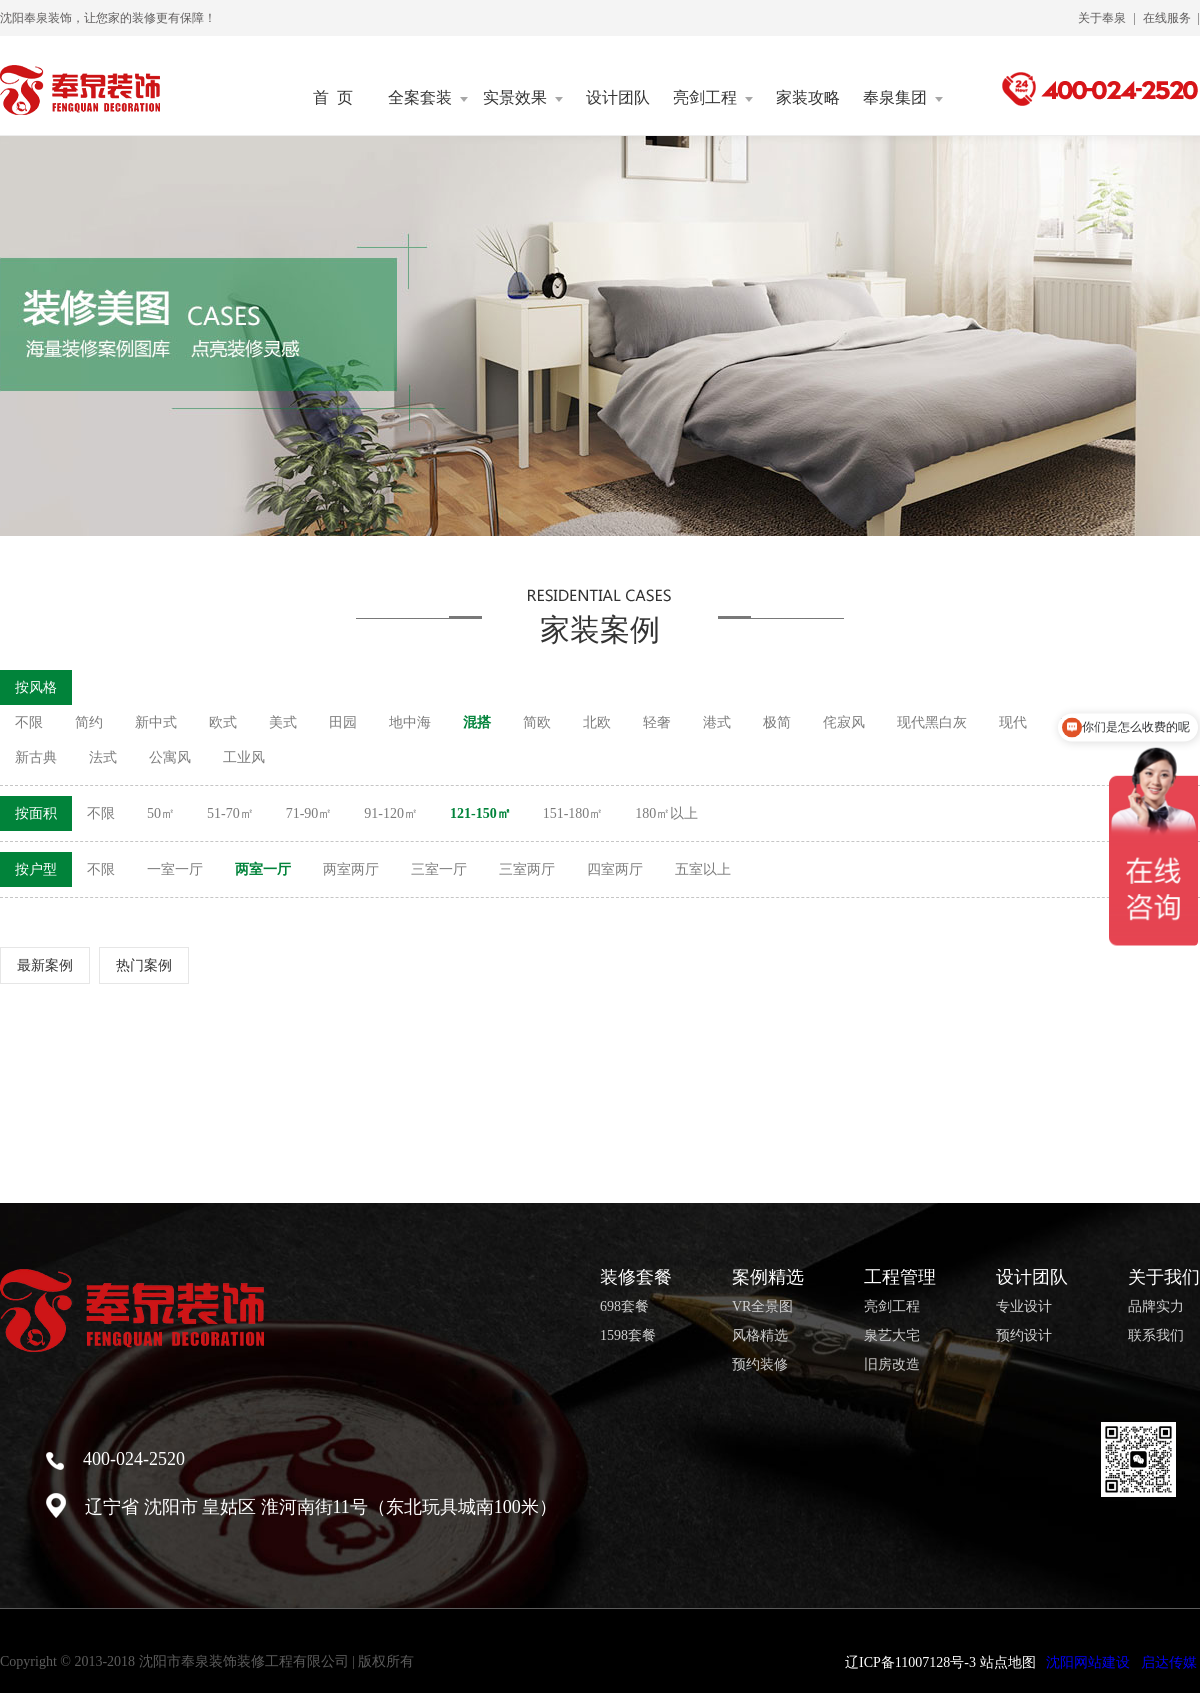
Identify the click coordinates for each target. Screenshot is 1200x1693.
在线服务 (1167, 18)
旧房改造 (892, 1365)
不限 (29, 722)
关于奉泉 (1102, 18)
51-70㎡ (230, 813)
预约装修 (760, 1365)
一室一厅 (175, 869)
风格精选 (760, 1336)
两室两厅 (351, 869)
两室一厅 (263, 869)
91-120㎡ (391, 813)
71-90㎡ (309, 813)
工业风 (244, 757)
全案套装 (428, 98)
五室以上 (703, 869)
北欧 (597, 722)
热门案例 (144, 965)
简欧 (537, 722)
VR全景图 (762, 1307)
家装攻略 (808, 98)
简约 (89, 722)
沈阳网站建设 (1088, 1662)
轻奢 (657, 722)
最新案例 (45, 965)
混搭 (477, 722)
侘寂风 (844, 722)
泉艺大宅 (892, 1336)
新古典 (36, 757)
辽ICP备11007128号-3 (910, 1662)
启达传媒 (1169, 1662)
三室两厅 (527, 869)
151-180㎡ (573, 813)
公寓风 (170, 757)
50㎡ (161, 813)
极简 (777, 722)
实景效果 (523, 98)
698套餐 (624, 1307)
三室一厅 (439, 869)
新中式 (156, 722)
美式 (283, 722)
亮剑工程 (713, 98)
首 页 (333, 98)
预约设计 (1024, 1336)
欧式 (223, 722)
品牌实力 (1156, 1307)
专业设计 (1024, 1307)
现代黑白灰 (932, 722)
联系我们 (1156, 1336)
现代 (1013, 722)
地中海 (410, 722)
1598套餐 (628, 1336)
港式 (717, 722)
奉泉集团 (903, 98)
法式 (103, 757)
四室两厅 (615, 869)
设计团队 (618, 98)
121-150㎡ (480, 813)
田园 (343, 722)
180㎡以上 (666, 813)
